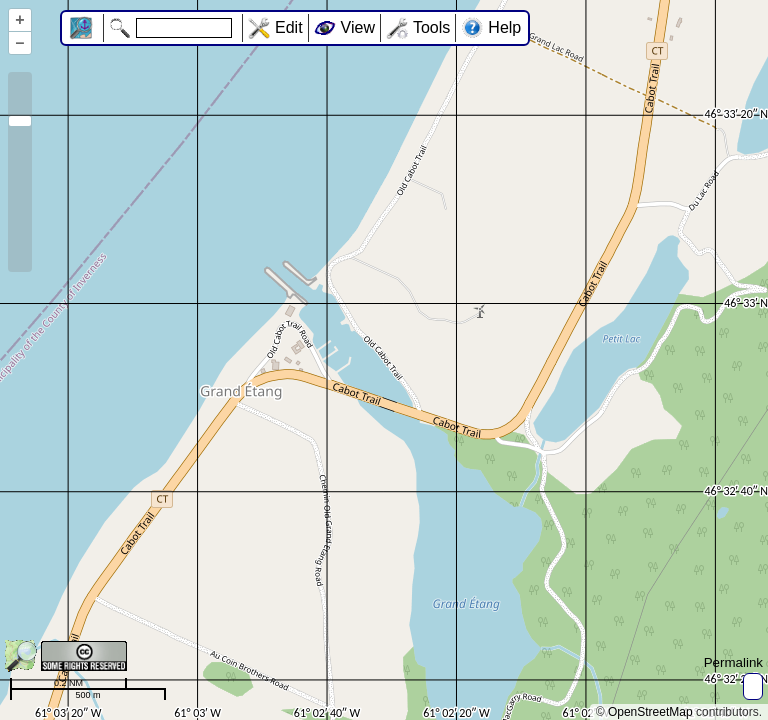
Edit (289, 27)
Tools (431, 27)
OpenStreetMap (650, 712)
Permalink (733, 662)
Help (504, 27)
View (358, 27)
